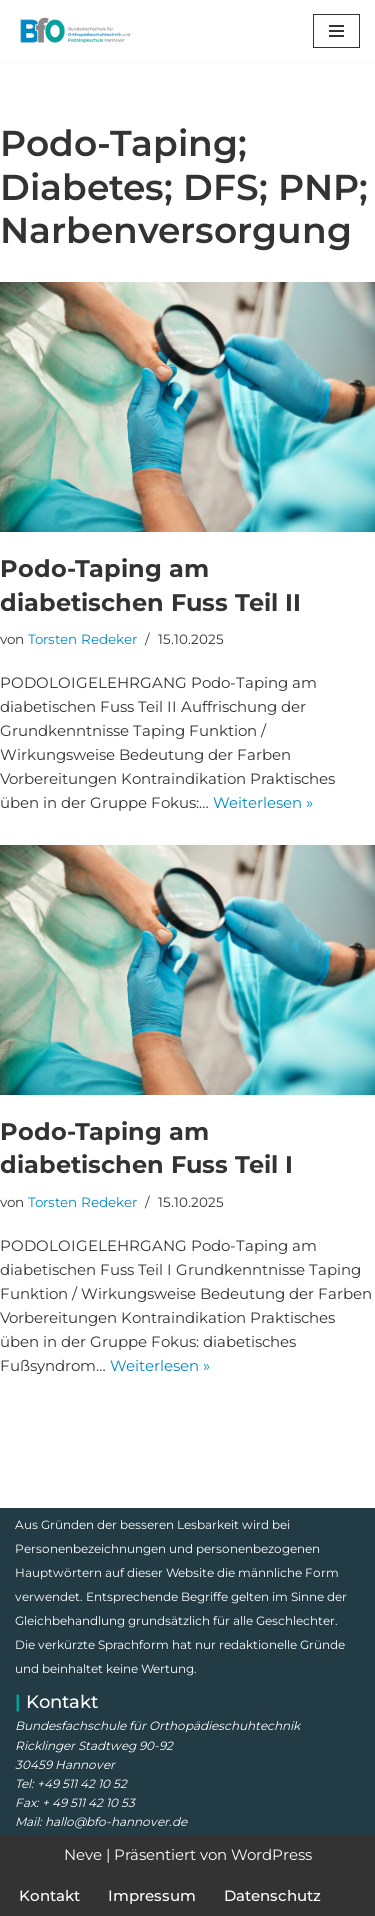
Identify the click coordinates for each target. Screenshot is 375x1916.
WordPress (271, 1854)
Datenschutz (272, 1895)
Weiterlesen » (263, 802)
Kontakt (49, 1895)
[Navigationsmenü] (336, 31)
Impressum (152, 1895)
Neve (83, 1854)
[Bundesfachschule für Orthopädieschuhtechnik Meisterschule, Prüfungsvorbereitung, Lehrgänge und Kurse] (75, 31)
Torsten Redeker (82, 639)
